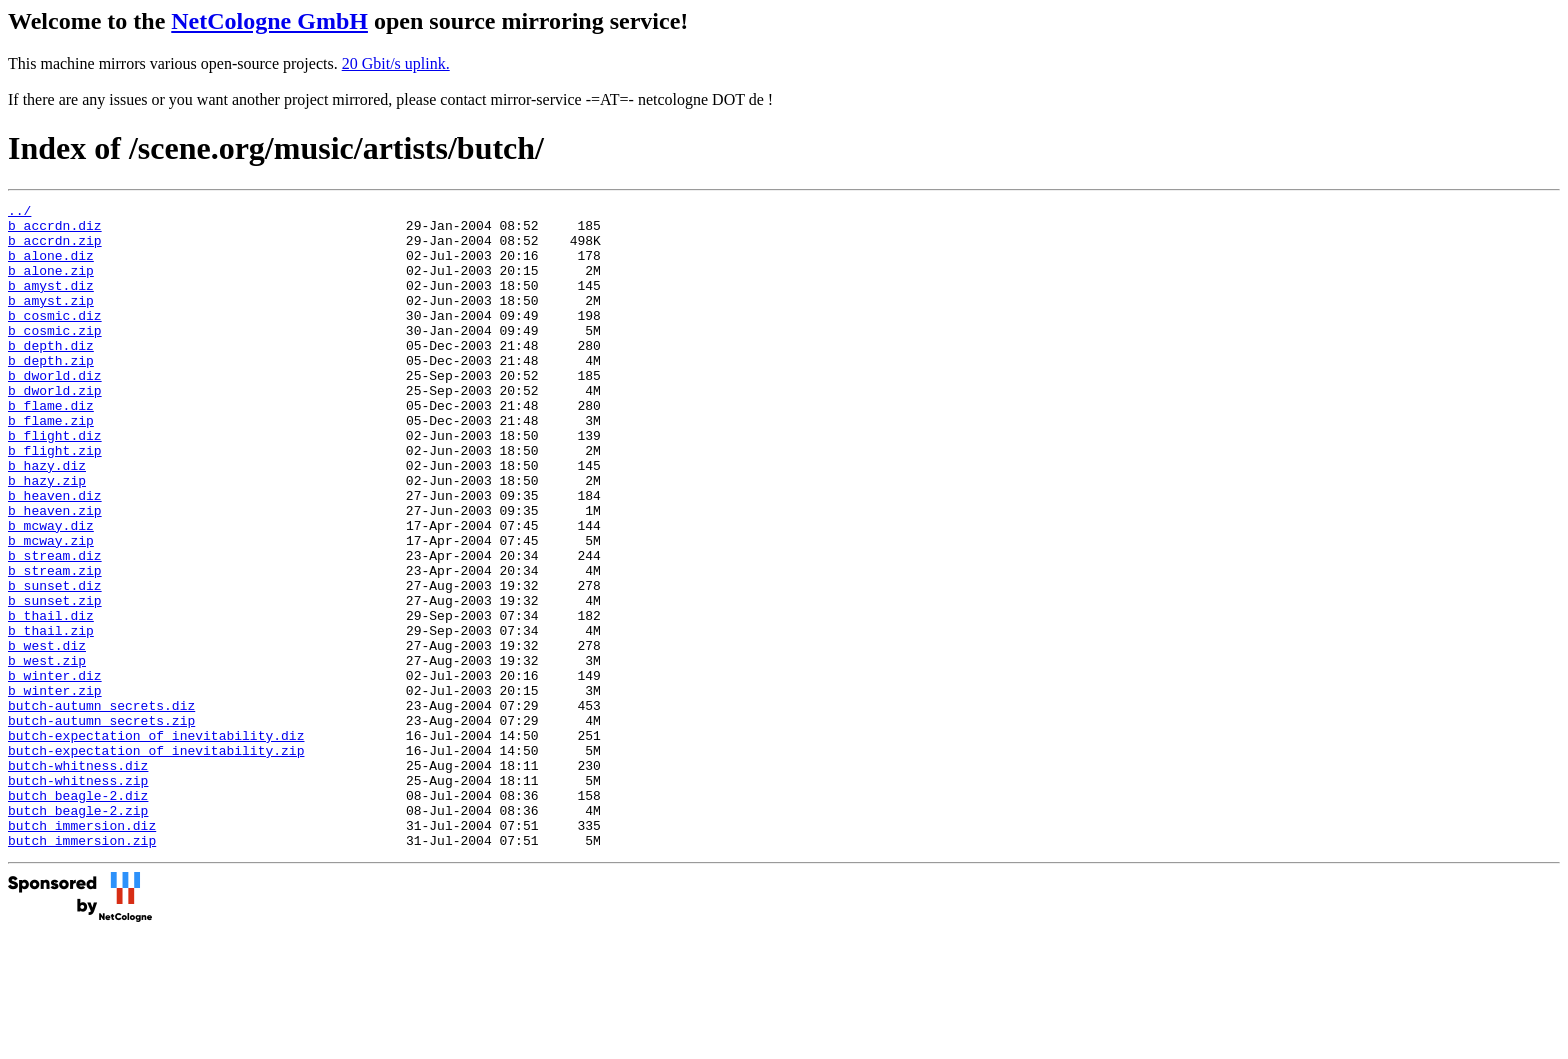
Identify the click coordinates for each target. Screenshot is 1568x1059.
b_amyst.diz (51, 303)
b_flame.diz (51, 447)
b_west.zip (47, 753)
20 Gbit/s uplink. (396, 63)
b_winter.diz (55, 771)
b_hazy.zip (47, 537)
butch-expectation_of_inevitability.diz (156, 843)
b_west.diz (47, 735)
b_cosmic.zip (55, 357)
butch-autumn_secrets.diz (101, 807)
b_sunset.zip (55, 681)
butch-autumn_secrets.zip (101, 825)
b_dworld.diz (55, 411)
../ (19, 213)
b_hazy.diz (47, 519)
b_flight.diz (55, 483)
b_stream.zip (55, 645)
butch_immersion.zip (82, 969)
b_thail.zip (51, 717)
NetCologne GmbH (269, 21)
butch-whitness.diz (78, 879)
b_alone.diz (51, 267)
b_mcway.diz (51, 591)
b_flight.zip (55, 501)
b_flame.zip (51, 465)
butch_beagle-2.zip (78, 933)
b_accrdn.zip (55, 249)
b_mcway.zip (51, 609)
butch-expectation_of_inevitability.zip (156, 861)
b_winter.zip (55, 789)
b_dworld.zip (55, 429)
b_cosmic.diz (55, 339)
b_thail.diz (51, 699)
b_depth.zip (51, 393)
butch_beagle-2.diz (78, 915)
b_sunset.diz (55, 663)
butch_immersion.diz (82, 951)
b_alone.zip (51, 285)
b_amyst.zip (51, 321)
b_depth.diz (51, 375)
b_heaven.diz (55, 555)
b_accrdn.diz (55, 231)
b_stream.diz (55, 627)
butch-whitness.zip (78, 897)
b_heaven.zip (55, 573)
